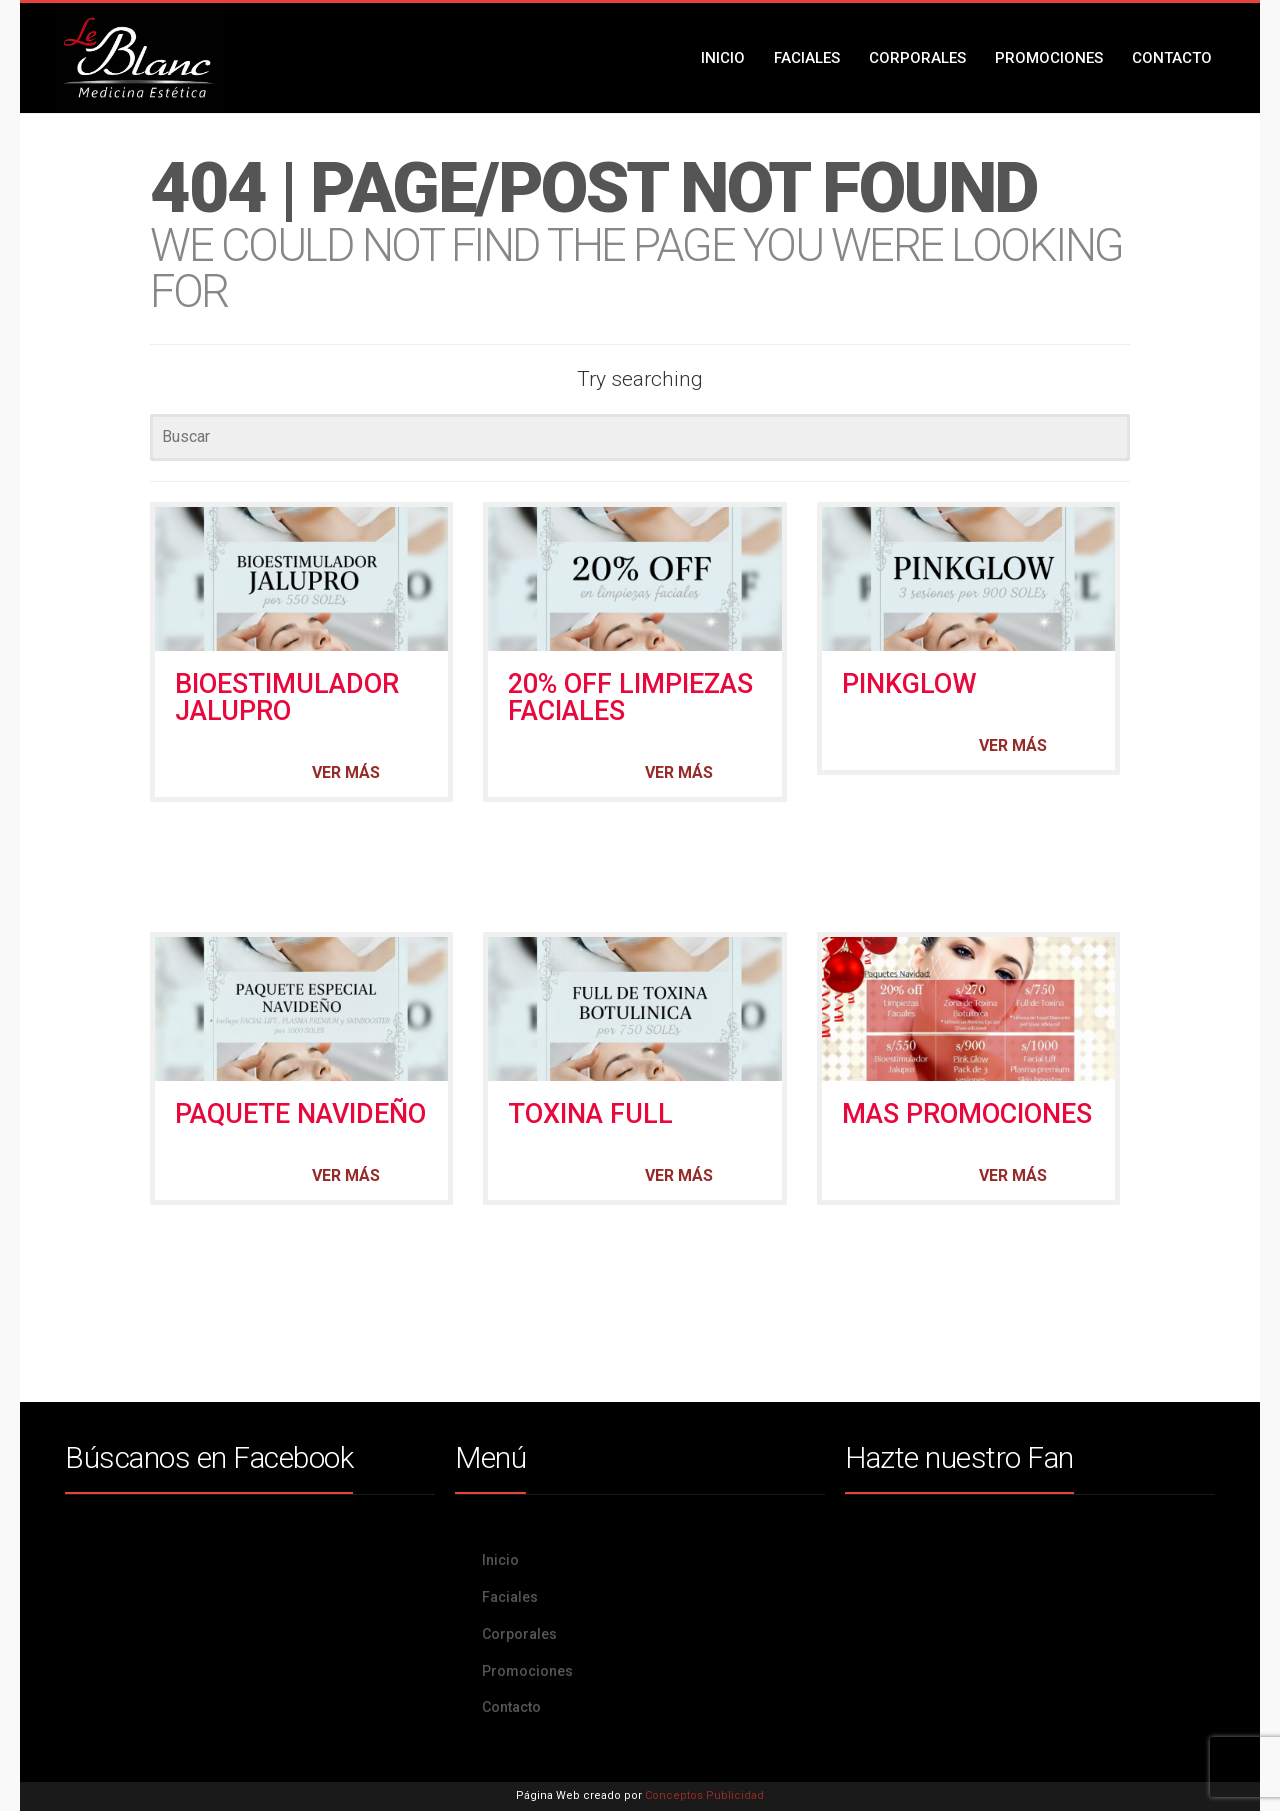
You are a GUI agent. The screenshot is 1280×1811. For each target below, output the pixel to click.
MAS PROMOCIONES (967, 1114)
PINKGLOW (909, 684)
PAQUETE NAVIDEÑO (300, 1114)
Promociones (1049, 58)
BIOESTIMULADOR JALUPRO (287, 697)
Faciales (807, 58)
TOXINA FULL (590, 1114)
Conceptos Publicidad (704, 1795)
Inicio (723, 58)
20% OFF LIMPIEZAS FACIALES (630, 697)
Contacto (1172, 58)
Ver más (346, 772)
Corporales (917, 58)
